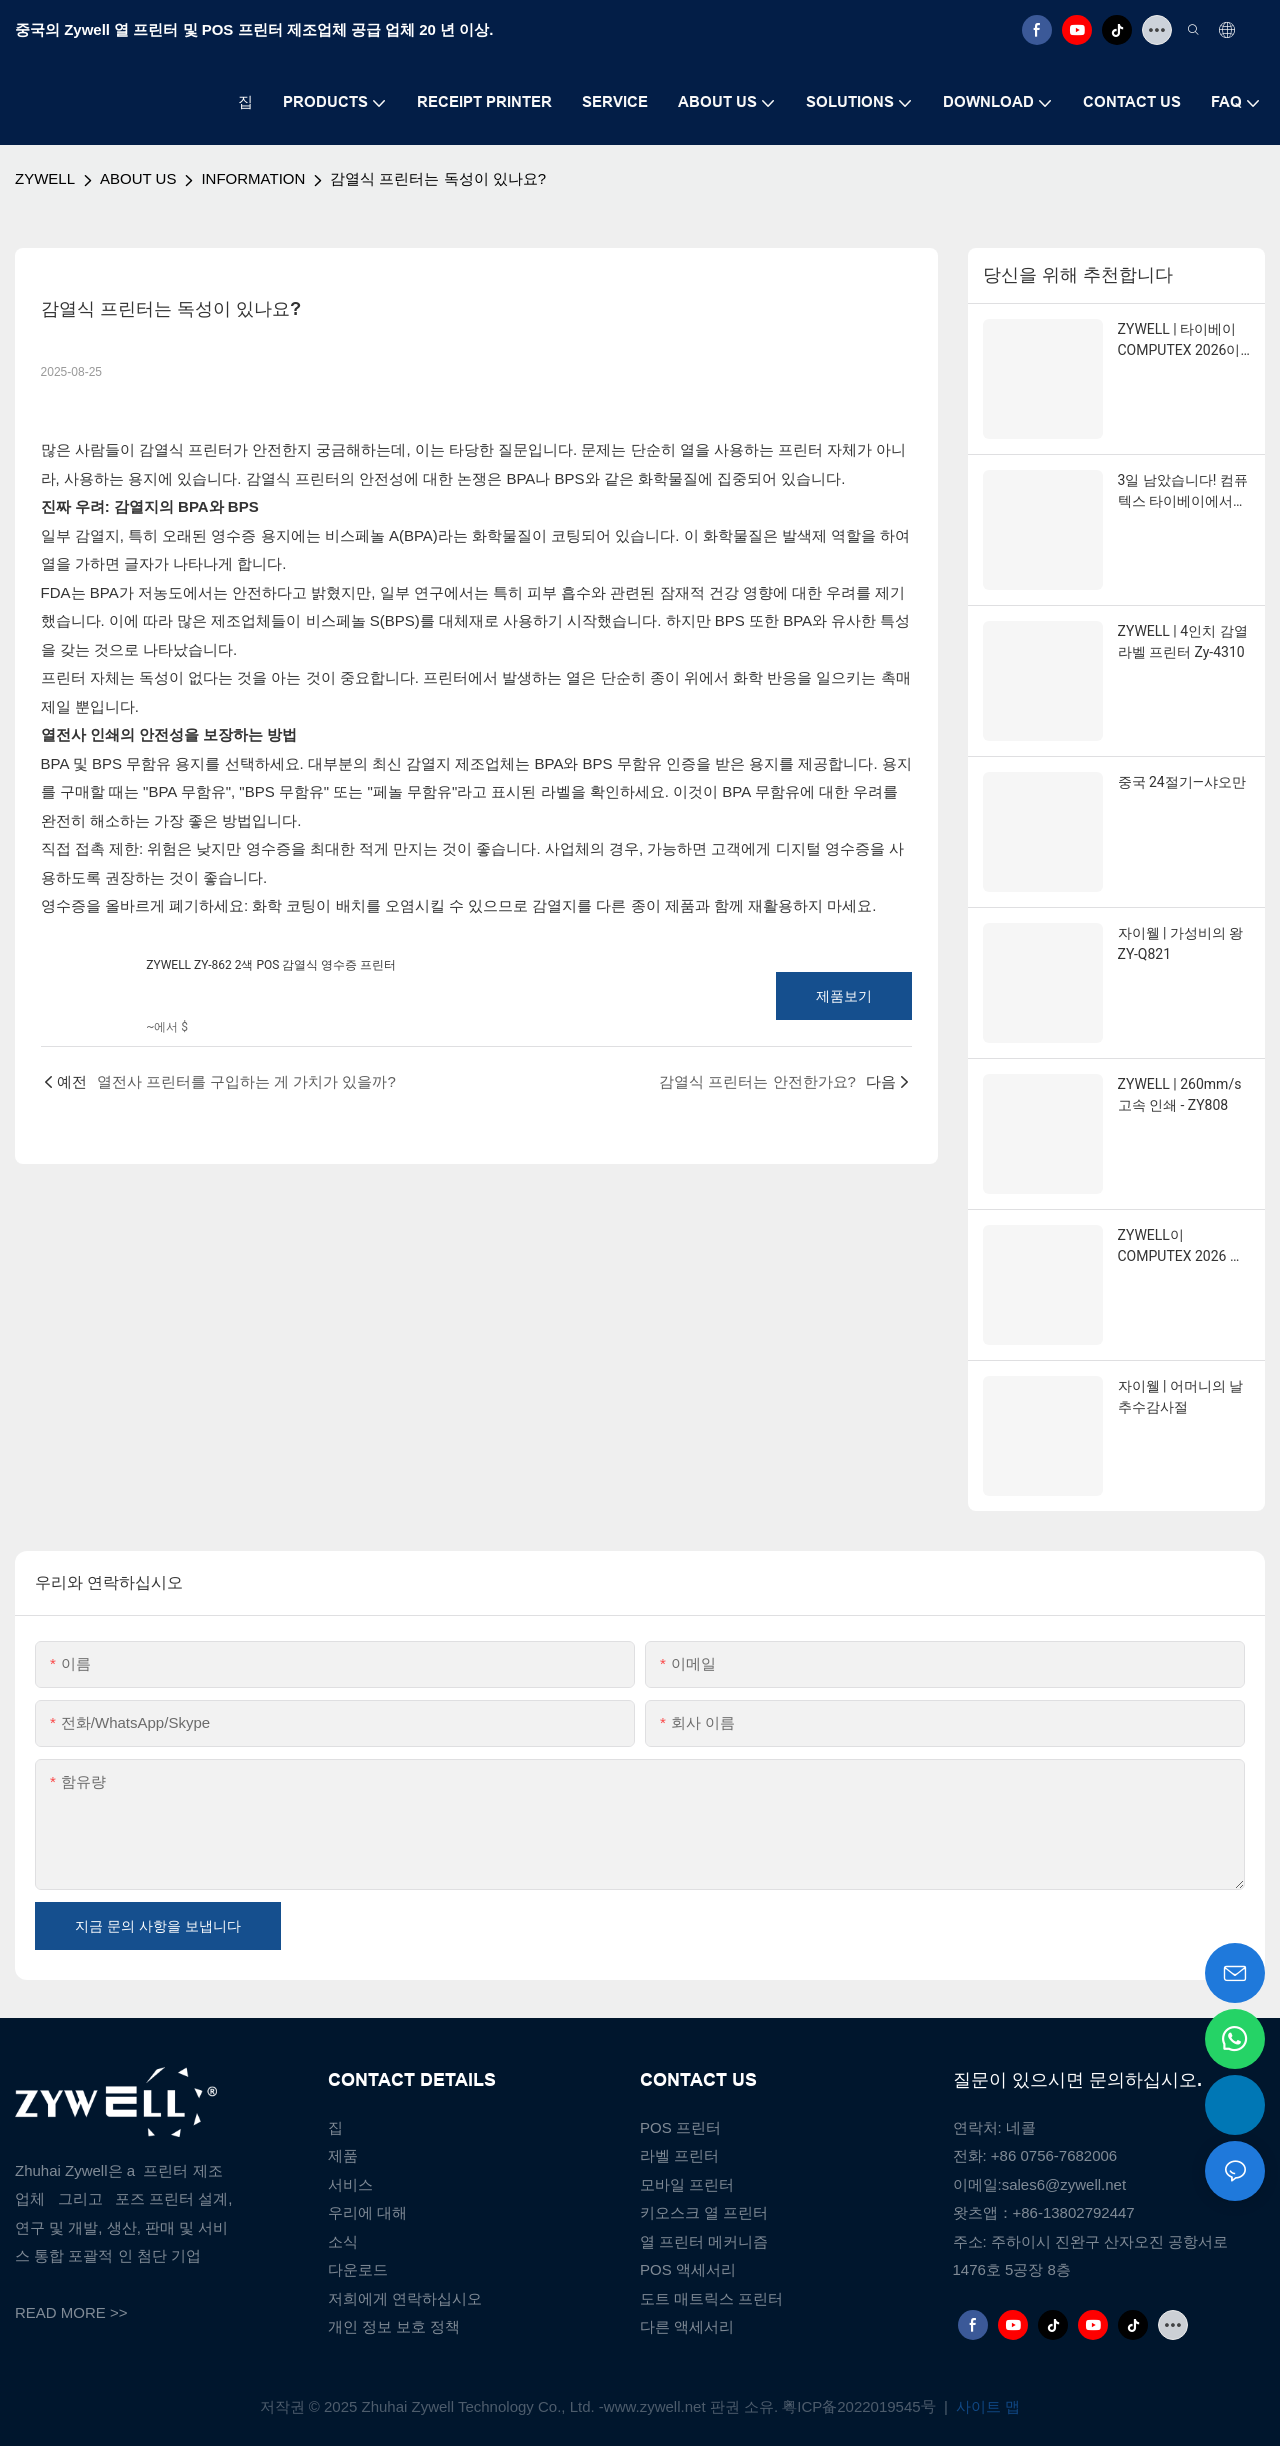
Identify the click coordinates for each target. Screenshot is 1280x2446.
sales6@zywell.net (1064, 2184)
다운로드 (358, 2269)
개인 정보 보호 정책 (394, 2326)
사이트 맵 (986, 2406)
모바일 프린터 (687, 2184)
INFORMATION (253, 178)
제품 (343, 2155)
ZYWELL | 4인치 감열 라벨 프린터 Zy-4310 (1183, 641)
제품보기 (844, 996)
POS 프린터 (680, 2127)
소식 (343, 2241)
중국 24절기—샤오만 (1182, 782)
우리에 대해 (367, 2212)
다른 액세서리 (687, 2326)
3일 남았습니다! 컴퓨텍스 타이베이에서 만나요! (1183, 492)
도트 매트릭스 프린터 (711, 2298)
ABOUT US (138, 178)
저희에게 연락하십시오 (405, 2298)
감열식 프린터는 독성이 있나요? (438, 178)
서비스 (350, 2184)
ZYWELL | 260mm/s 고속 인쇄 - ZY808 (1180, 1094)
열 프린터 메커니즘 (704, 2241)
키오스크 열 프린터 (704, 2212)
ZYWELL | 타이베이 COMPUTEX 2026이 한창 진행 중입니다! (1179, 341)
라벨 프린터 (679, 2155)
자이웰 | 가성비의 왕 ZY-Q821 (1181, 943)
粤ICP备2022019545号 (861, 2406)
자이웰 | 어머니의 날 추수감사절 (1181, 1396)
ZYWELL (45, 178)
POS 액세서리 (688, 2269)
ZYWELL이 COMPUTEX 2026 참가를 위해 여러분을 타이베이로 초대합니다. (1182, 1247)
